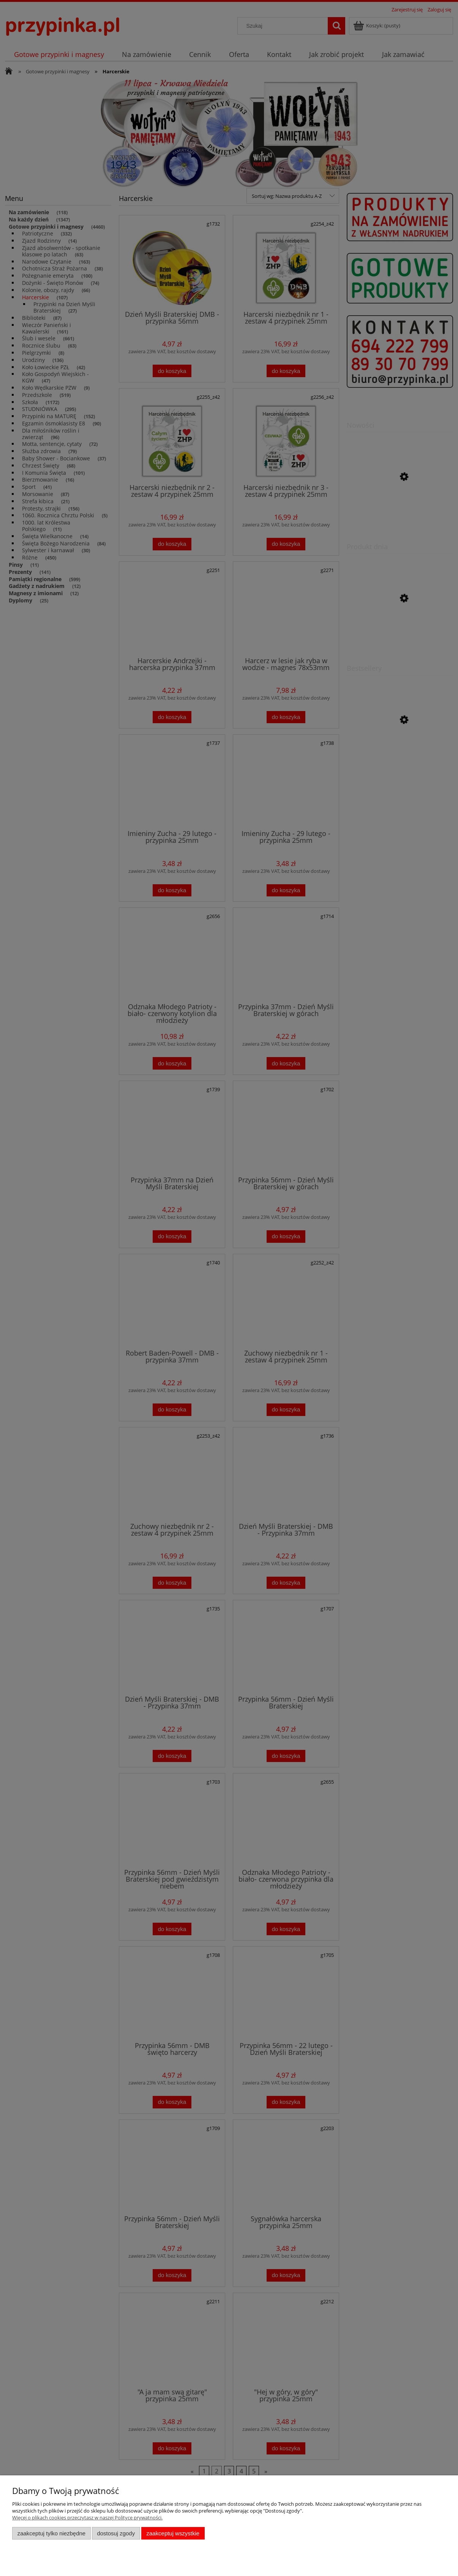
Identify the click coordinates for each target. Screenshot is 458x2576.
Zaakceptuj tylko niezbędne (51, 2533)
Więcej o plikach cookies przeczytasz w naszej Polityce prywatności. (87, 2517)
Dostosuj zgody (116, 2533)
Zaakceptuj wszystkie (173, 2533)
